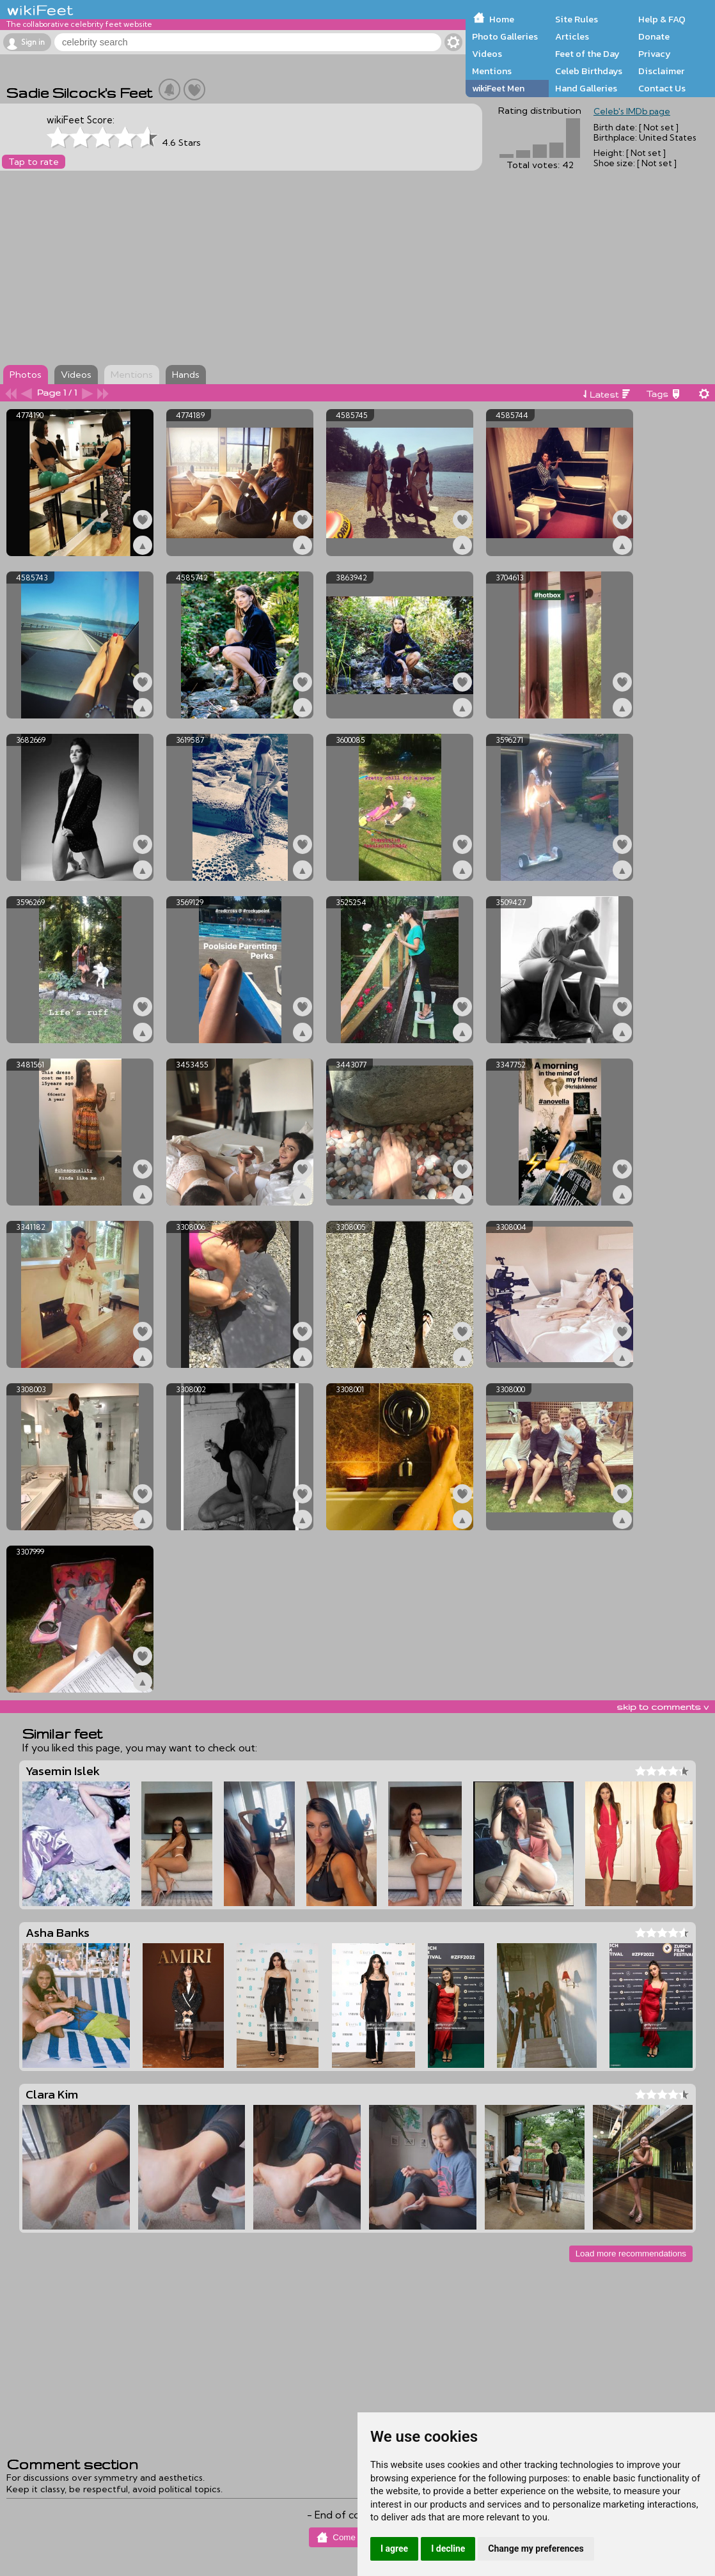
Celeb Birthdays (588, 71)
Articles (572, 36)
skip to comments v (663, 1707)
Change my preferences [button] (535, 2548)
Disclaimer (661, 71)
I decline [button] (448, 2548)
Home (501, 19)
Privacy (654, 54)
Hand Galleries (586, 88)
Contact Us (662, 88)
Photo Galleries (505, 36)
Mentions (492, 71)
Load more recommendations (631, 2253)
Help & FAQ (662, 19)
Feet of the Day (587, 54)
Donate (654, 36)
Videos (487, 54)
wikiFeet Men (498, 88)
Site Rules (576, 19)
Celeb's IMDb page (631, 111)
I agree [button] (394, 2548)
